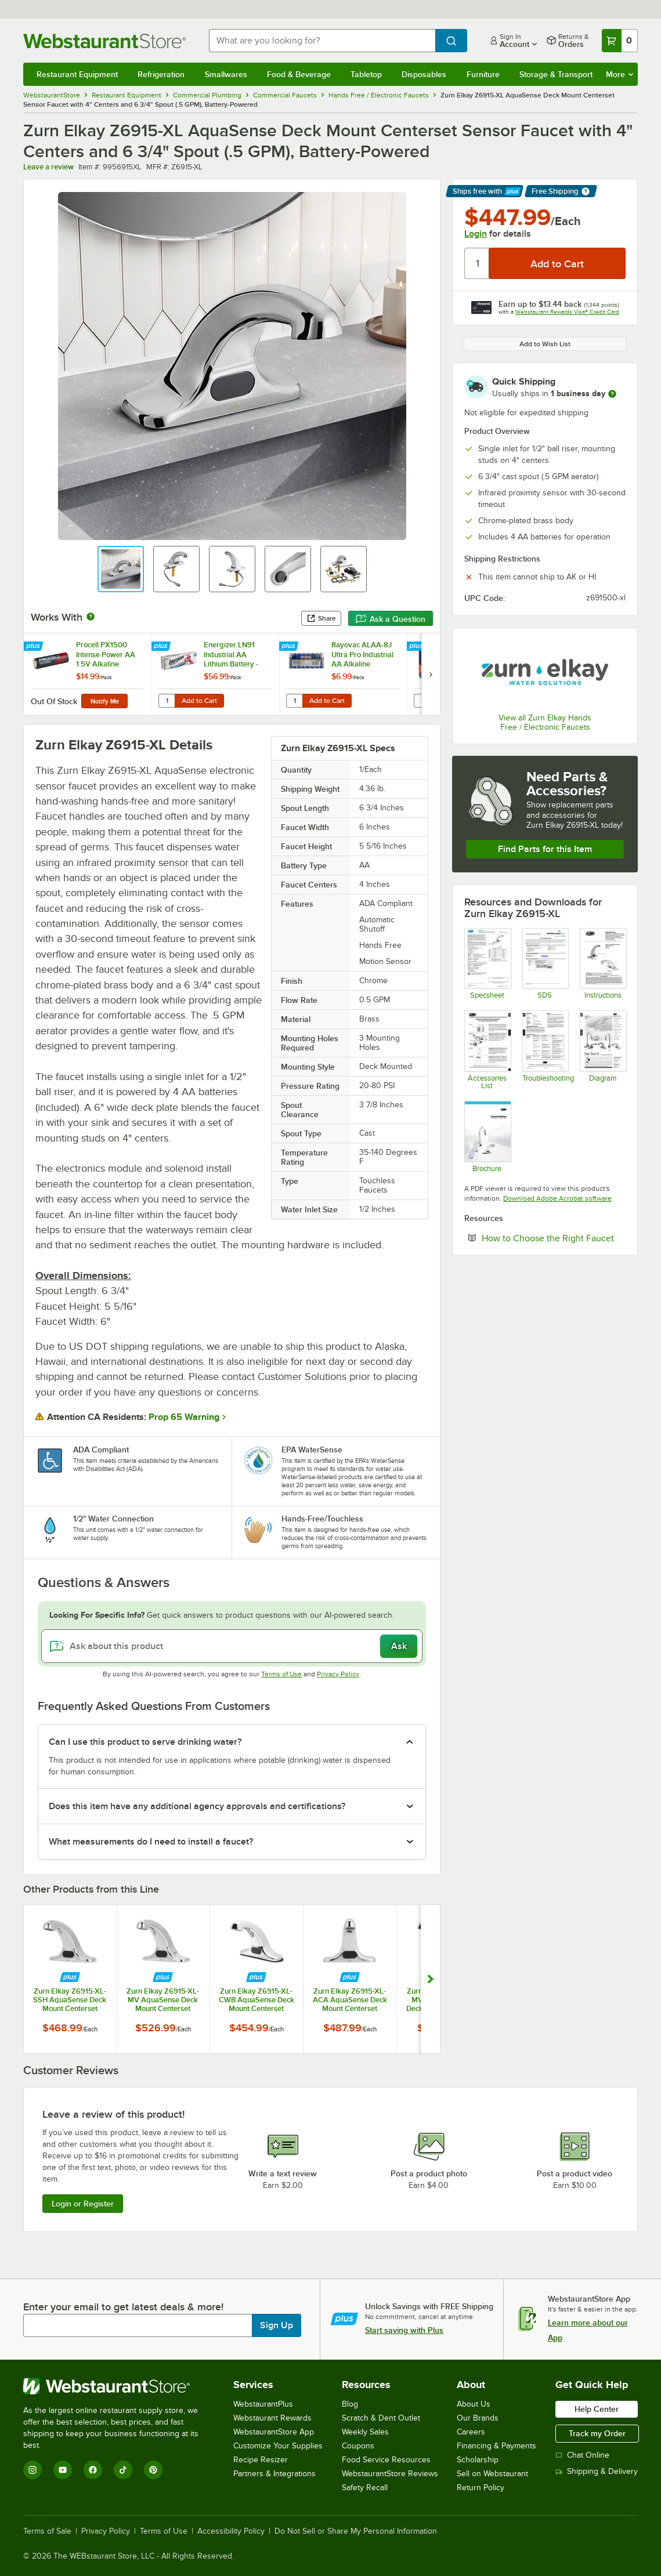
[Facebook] (93, 2470)
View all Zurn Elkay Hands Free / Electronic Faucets (545, 722)
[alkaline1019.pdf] (545, 963)
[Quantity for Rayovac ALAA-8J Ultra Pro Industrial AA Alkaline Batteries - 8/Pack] (294, 701)
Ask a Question (390, 619)
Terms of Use (281, 1674)
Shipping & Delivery (596, 2471)
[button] (120, 569)
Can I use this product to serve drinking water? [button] (145, 1742)
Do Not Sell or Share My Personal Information (355, 2531)
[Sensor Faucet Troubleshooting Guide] (545, 1049)
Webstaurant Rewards (272, 2418)
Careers (471, 2432)
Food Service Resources (386, 2459)
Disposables (424, 74)
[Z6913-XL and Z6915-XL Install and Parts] (603, 963)
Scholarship (478, 2459)
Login (475, 234)
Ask (399, 1646)
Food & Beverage (299, 74)
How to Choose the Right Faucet (554, 1238)
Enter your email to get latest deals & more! (123, 2307)
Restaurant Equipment (77, 74)
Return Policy (480, 2487)
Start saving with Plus (404, 2330)
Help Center (597, 2409)
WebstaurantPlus (263, 2404)
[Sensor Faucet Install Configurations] (603, 1049)
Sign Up (276, 2325)
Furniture (483, 74)
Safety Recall (365, 2487)
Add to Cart (199, 701)
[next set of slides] (430, 674)
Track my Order (597, 2433)
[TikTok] (123, 2470)
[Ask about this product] (232, 1646)
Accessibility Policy (231, 2531)
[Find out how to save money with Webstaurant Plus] (34, 647)
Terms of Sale (47, 2531)
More (619, 74)
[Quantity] (477, 263)
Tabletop (366, 74)
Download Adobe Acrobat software (557, 1198)
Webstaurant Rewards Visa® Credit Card (567, 312)
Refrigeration (161, 74)
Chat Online (582, 2455)
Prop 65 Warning (184, 1417)
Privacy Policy (338, 1674)
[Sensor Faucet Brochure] (487, 1136)
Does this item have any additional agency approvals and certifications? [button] (197, 1806)
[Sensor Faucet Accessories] (487, 1049)
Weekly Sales (365, 2432)
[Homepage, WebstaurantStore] (106, 41)
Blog (350, 2404)
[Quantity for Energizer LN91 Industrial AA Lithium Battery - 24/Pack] (166, 701)
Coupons (358, 2445)
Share (321, 618)
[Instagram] (32, 2470)
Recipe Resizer (260, 2459)
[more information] (612, 394)
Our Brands (478, 2418)
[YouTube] (62, 2470)
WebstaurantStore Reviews (390, 2473)
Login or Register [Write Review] (83, 2203)
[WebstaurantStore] (118, 2386)
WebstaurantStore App (273, 2432)
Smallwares (226, 74)
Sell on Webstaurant (492, 2473)
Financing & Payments (496, 2445)
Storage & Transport (556, 74)
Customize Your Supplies (278, 2445)
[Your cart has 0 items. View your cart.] (620, 40)
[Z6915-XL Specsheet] (487, 963)
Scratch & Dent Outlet (381, 2418)
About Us (473, 2404)
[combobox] (322, 40)
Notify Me (105, 701)
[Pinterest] (153, 2470)
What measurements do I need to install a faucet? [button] (151, 1841)
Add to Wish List (544, 344)
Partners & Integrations (274, 2473)
